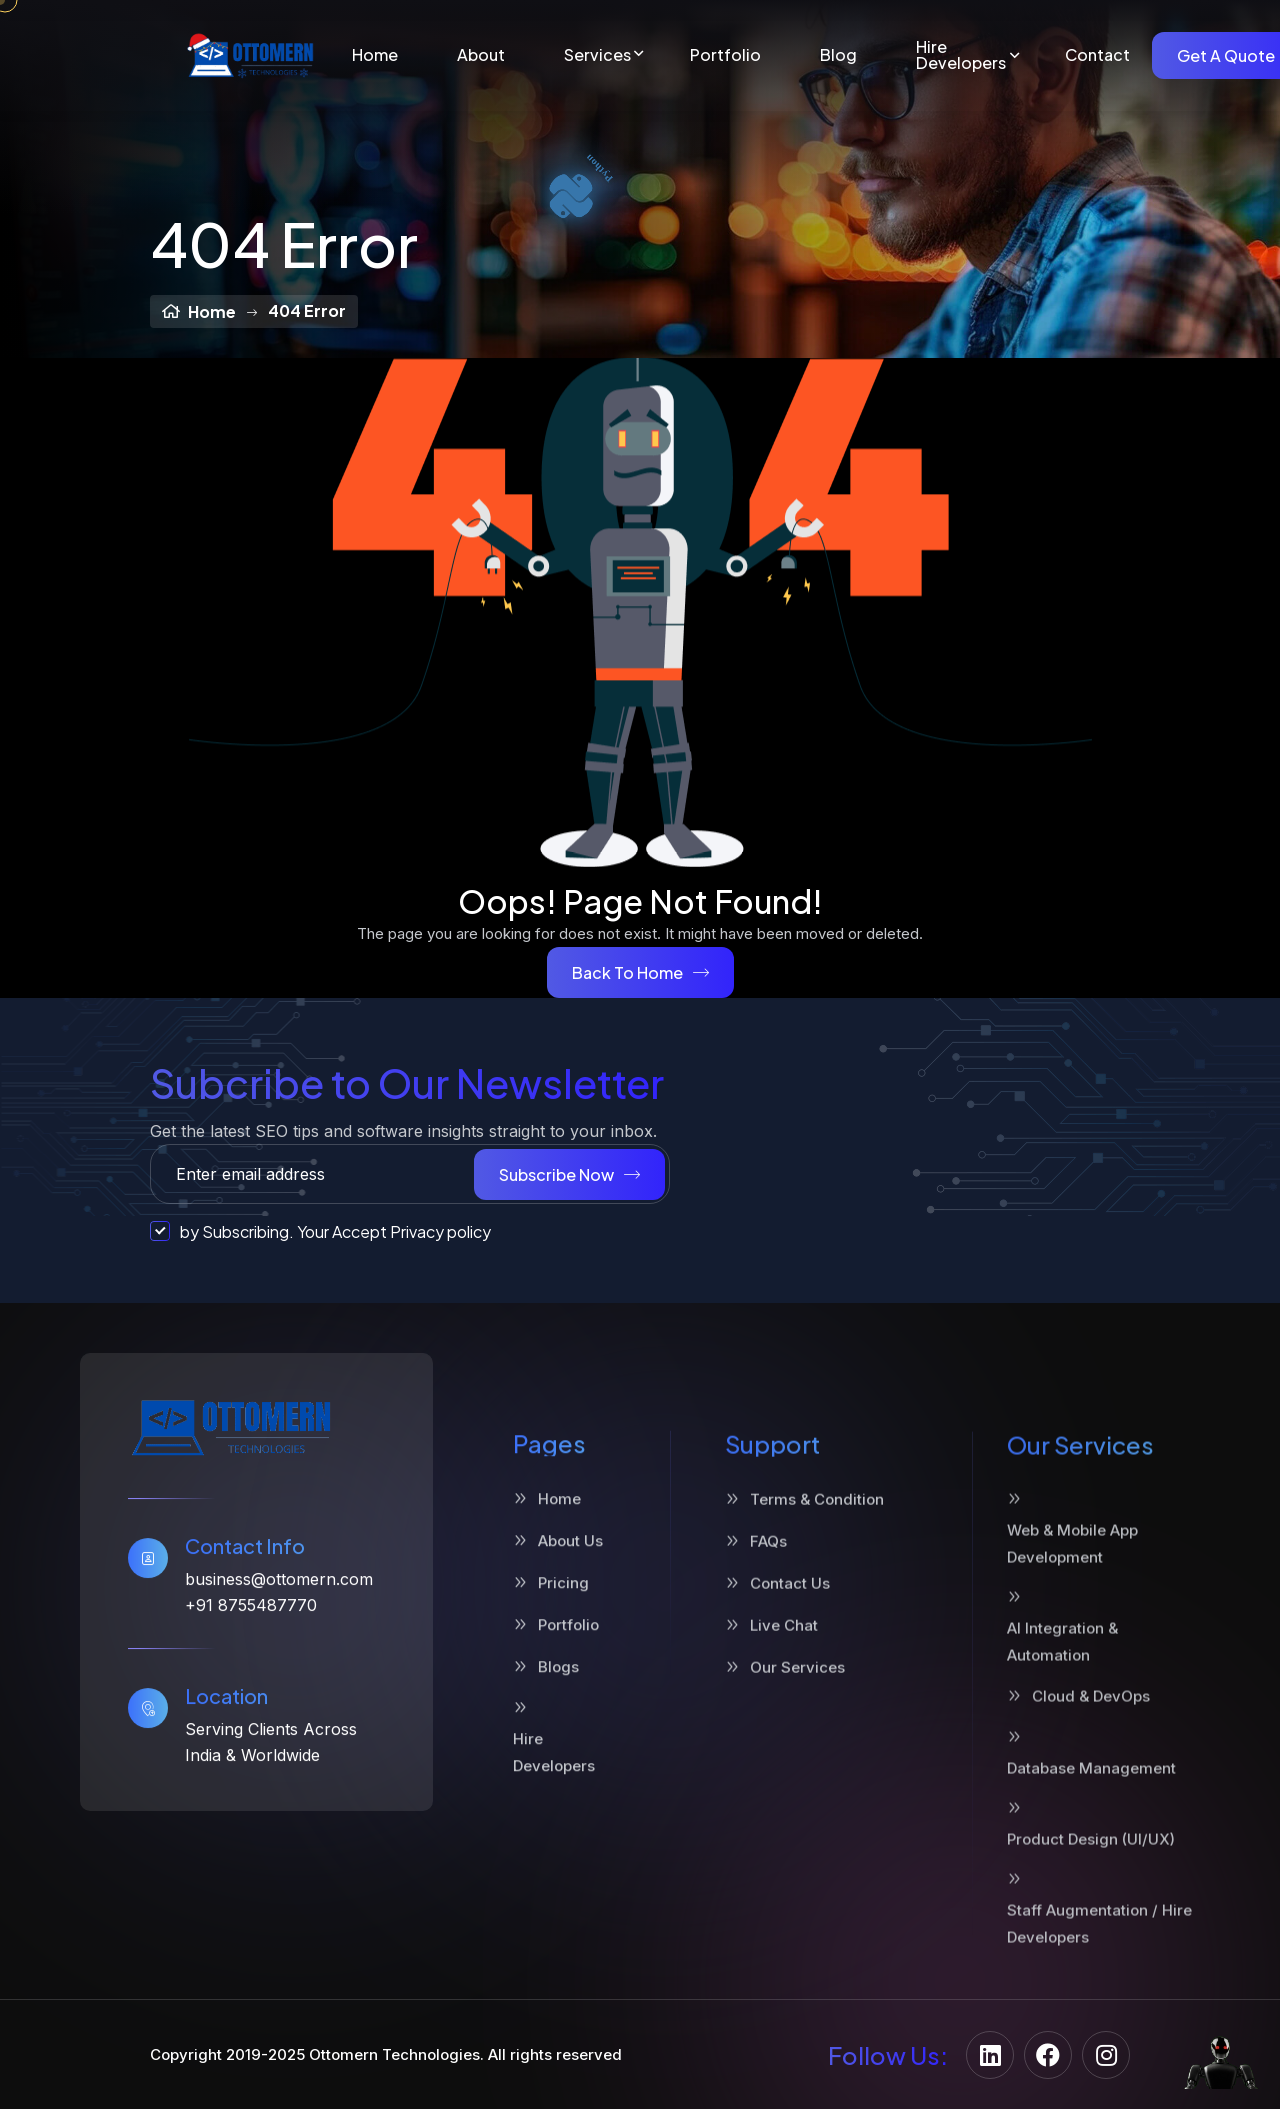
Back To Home (640, 972)
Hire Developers (961, 55)
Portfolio (725, 55)
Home (375, 55)
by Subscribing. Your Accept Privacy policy (320, 1231)
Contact (1097, 55)
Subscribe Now (569, 1174)
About (481, 55)
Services (597, 55)
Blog (838, 55)
